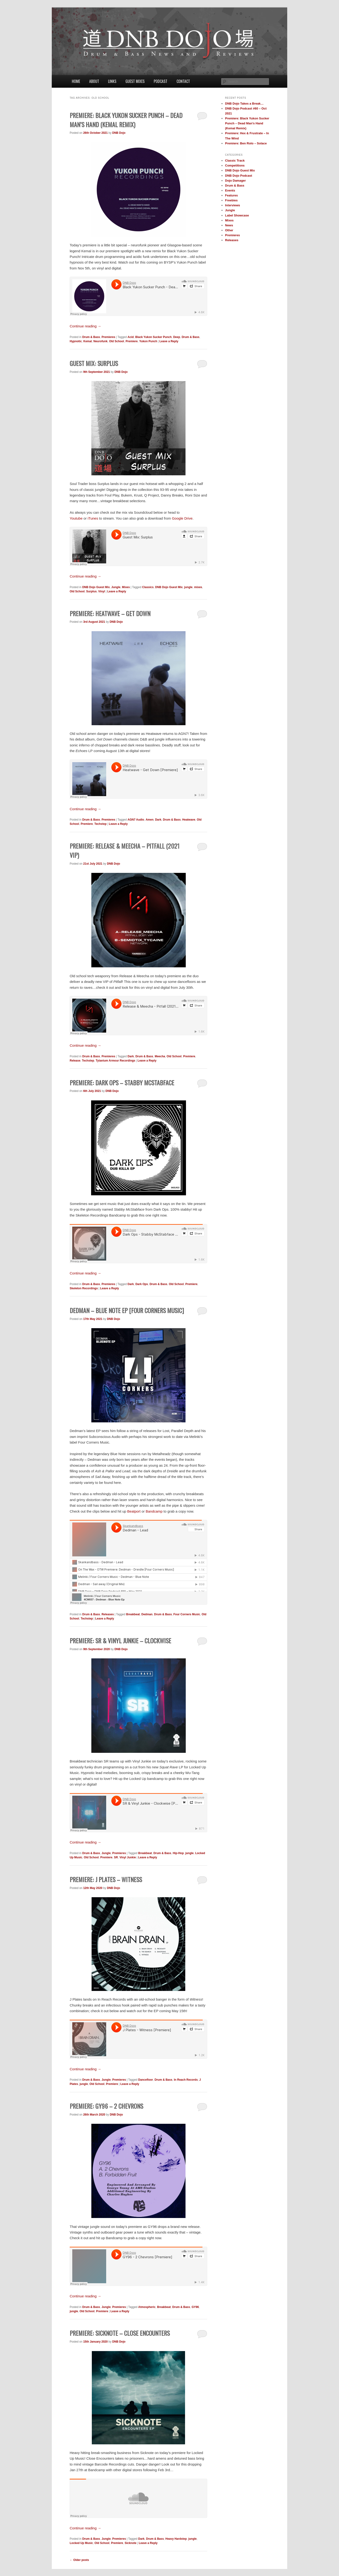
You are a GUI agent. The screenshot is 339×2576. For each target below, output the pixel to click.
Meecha (160, 1056)
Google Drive (182, 518)
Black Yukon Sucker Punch (153, 337)
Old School (116, 341)
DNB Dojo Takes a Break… (244, 103)
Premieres (108, 337)
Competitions (235, 165)
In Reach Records (186, 2079)
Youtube (76, 518)
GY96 (195, 2307)
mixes (198, 587)
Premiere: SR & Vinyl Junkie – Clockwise (120, 1640)
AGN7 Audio (136, 819)
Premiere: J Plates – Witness (106, 1879)
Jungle (116, 587)
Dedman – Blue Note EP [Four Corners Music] (127, 1310)
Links (112, 81)
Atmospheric (146, 2307)
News (229, 225)
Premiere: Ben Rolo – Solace (246, 143)
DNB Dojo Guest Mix (96, 587)
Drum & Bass (91, 337)
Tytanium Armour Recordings (115, 1060)
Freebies (231, 200)
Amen (149, 819)
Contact (183, 81)
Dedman (146, 1614)
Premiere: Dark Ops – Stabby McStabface (122, 1082)
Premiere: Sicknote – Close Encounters (120, 2333)
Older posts (79, 2560)
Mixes (126, 587)
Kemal (87, 341)
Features (231, 195)
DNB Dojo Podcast (238, 175)
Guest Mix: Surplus (94, 363)
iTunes (93, 518)
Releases (107, 1614)
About (94, 81)
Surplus (91, 591)
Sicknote (130, 2543)
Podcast (160, 81)
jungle (188, 587)
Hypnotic (76, 341)
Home (76, 81)
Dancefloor (145, 2079)
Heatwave (188, 819)
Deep (176, 337)
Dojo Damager (235, 180)
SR (116, 1857)
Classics (148, 587)
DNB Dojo (118, 132)
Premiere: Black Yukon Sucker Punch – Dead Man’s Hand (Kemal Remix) (126, 120)
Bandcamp (154, 1511)
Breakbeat (133, 1614)
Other (229, 230)
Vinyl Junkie (127, 1857)
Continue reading (85, 326)
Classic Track (235, 160)
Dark (158, 819)
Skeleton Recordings (84, 1288)
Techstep (100, 824)
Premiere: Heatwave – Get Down (110, 613)
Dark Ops (141, 1284)
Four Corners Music (187, 1614)
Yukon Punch (148, 341)
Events (230, 190)
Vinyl (101, 591)
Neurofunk (100, 341)
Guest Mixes (135, 81)
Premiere (131, 341)
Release (75, 1060)
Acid (131, 337)
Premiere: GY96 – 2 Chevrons (106, 2106)
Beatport (134, 1511)
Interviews (232, 205)
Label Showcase (237, 215)
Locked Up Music (81, 2543)
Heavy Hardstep (176, 2538)
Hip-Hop (178, 1853)
